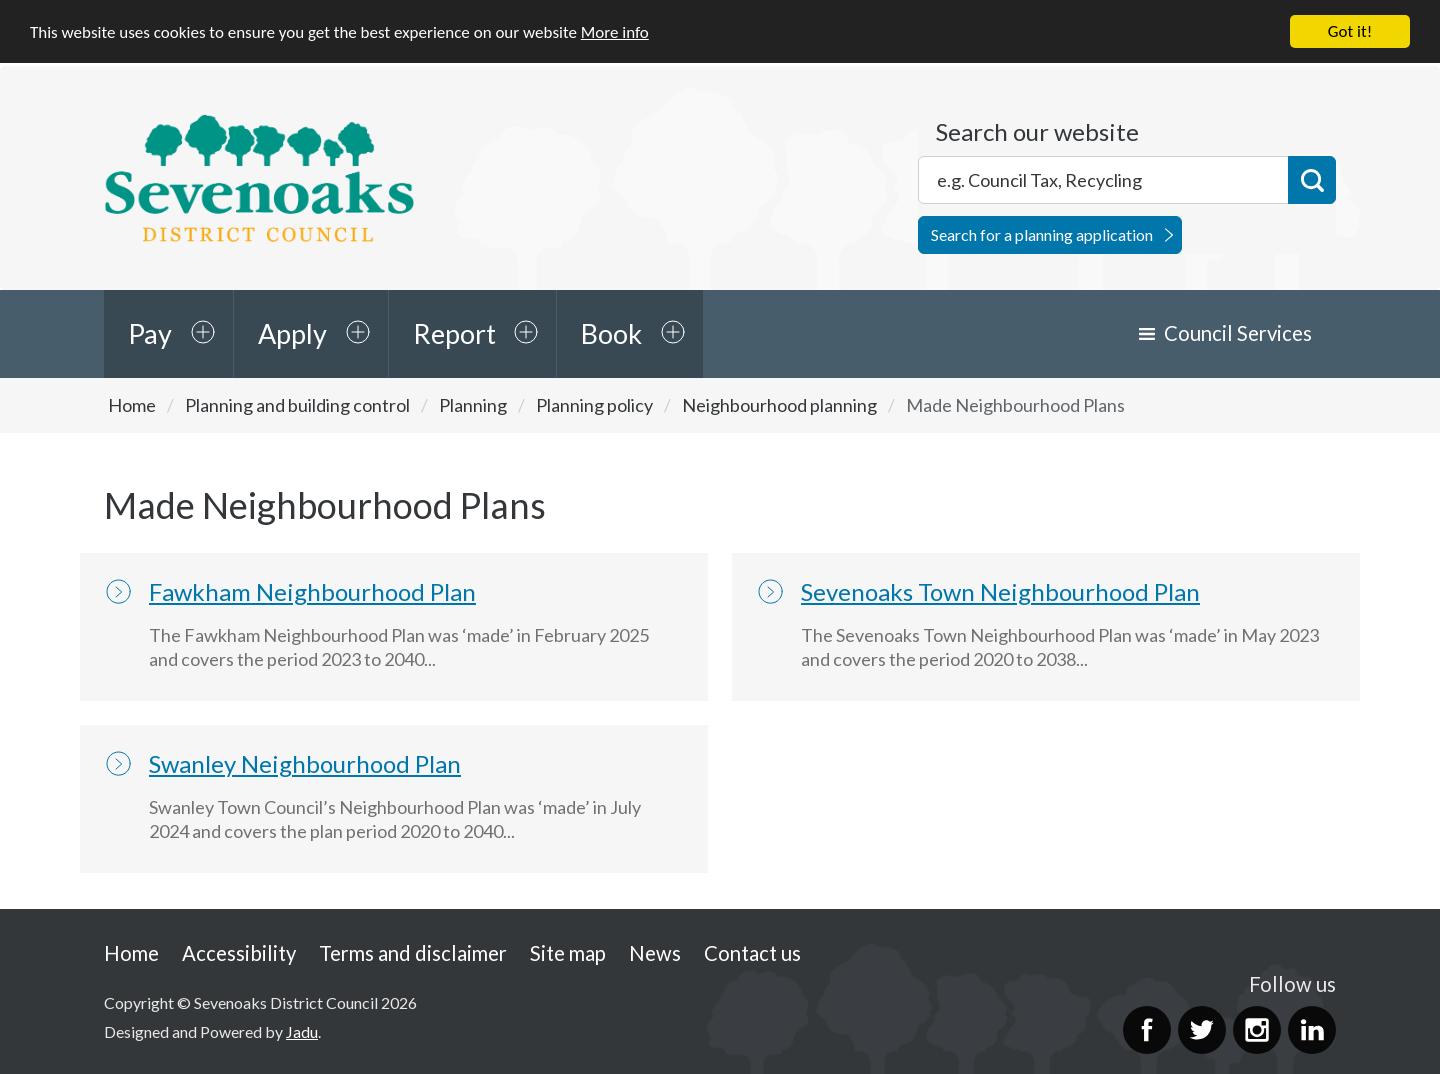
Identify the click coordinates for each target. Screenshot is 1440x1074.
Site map (568, 953)
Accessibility (239, 953)
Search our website (1037, 132)
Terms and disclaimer (413, 953)
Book (611, 333)
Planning (473, 405)
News (655, 953)
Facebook (1147, 1030)
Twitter (1202, 1030)
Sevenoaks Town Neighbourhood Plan (1000, 591)
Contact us (752, 953)
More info (615, 32)
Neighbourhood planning (779, 405)
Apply (292, 333)
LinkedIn (1312, 1030)
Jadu (302, 1031)
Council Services (1238, 333)
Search (1312, 180)
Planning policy (594, 405)
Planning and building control (297, 405)
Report (454, 333)
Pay (150, 333)
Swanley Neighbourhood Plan (305, 763)
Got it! (1350, 31)
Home (132, 405)
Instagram (1257, 1030)
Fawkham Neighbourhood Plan (312, 591)
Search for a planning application (1042, 234)
